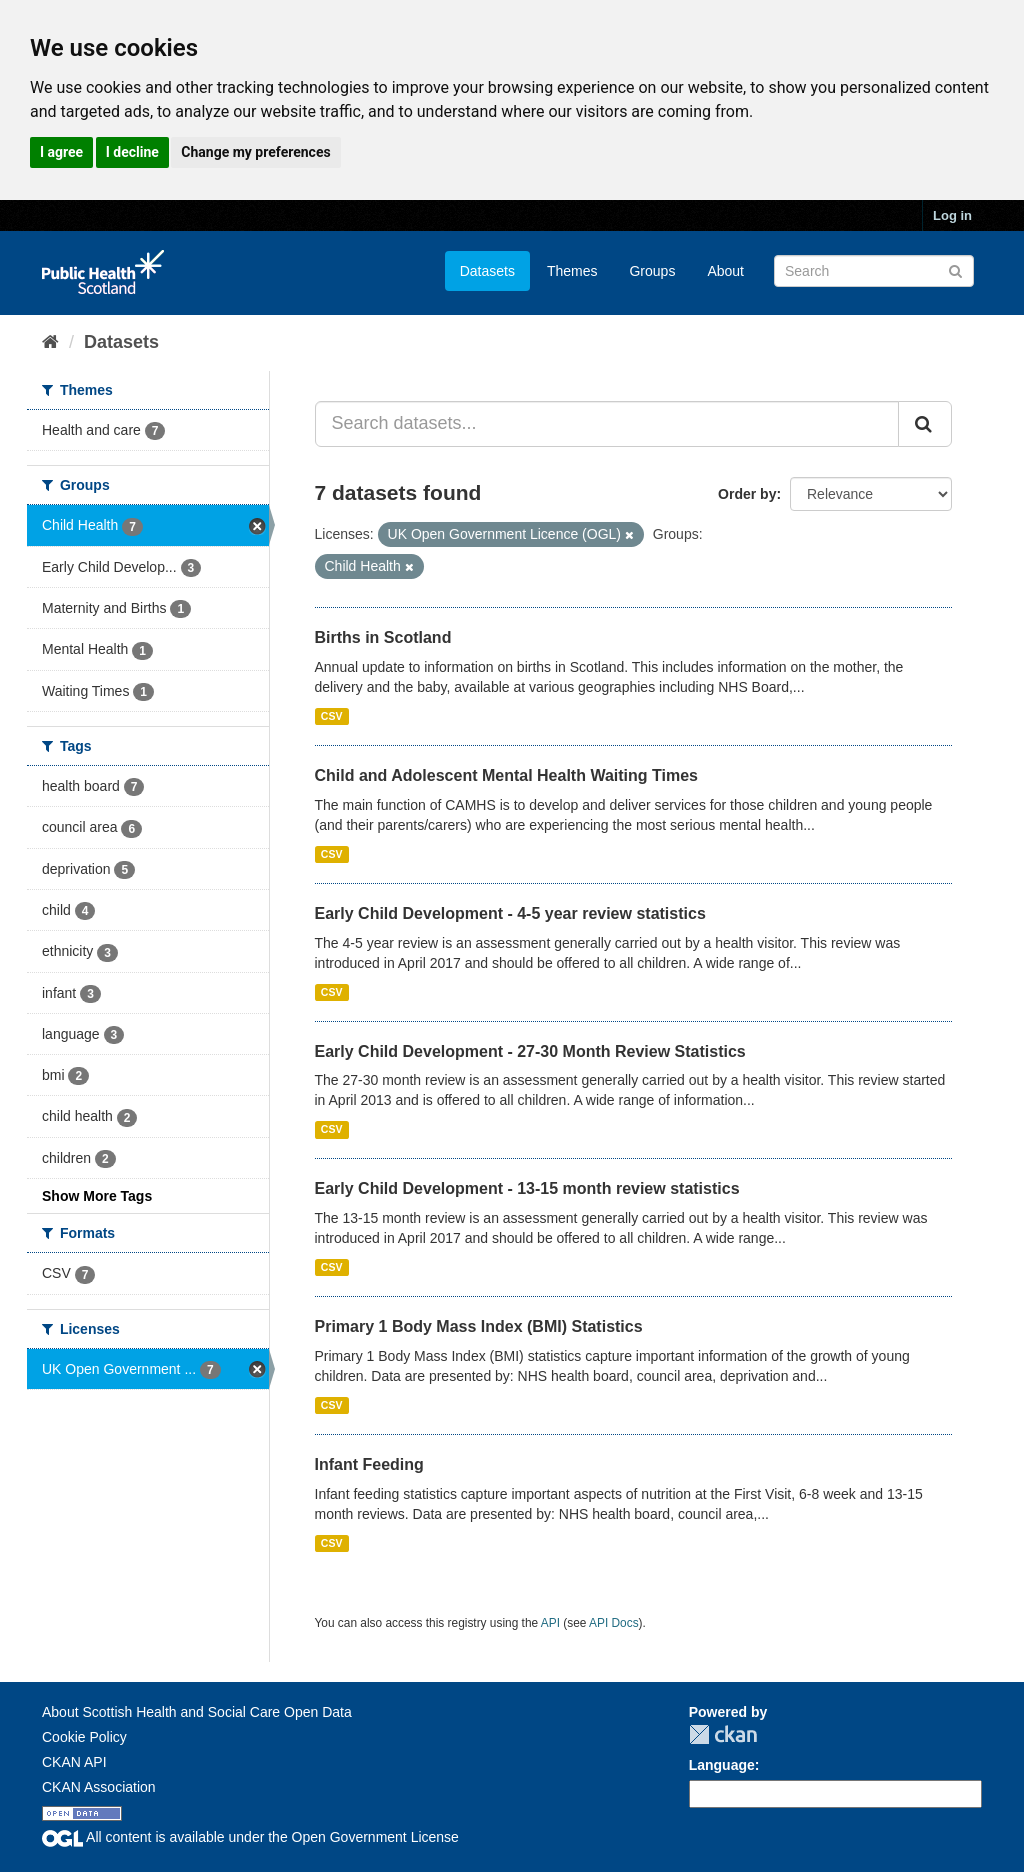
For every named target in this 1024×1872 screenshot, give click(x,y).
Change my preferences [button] (255, 152)
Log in (952, 215)
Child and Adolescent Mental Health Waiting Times (506, 775)
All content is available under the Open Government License (250, 1837)
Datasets (487, 271)
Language (722, 1765)
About (725, 271)
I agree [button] (61, 152)
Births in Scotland (383, 637)
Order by (747, 494)
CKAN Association (99, 1787)
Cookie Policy (84, 1737)
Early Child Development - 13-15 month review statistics (527, 1188)
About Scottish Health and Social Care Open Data (197, 1712)
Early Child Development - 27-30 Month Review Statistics (530, 1051)
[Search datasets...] (607, 424)
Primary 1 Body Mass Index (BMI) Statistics (479, 1326)
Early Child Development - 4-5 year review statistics (510, 913)
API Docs (614, 1623)
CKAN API (74, 1762)
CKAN (723, 1734)
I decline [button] (132, 152)
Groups (652, 271)
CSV (332, 716)
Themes (572, 271)
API (550, 1623)
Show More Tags (97, 1196)
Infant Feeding (369, 1464)
